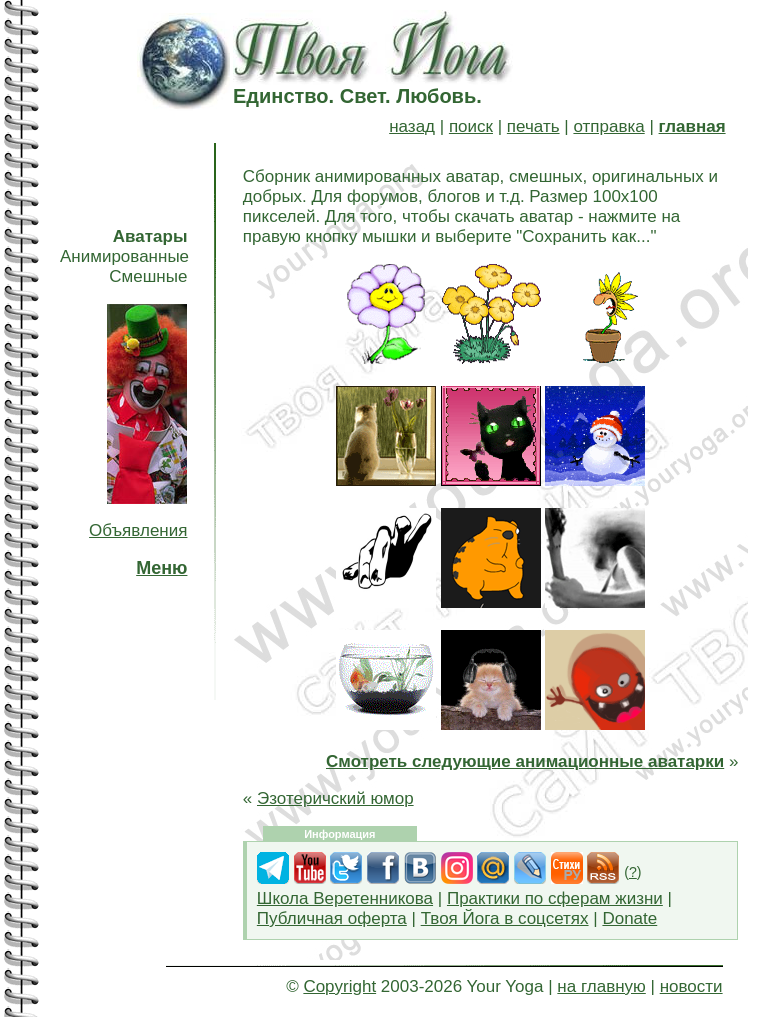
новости (691, 986)
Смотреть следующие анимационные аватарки (525, 761)
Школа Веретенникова (345, 898)
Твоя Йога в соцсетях (505, 918)
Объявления (138, 530)
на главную (601, 986)
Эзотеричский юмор (335, 798)
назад (412, 126)
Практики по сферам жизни (555, 898)
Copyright (339, 986)
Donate (629, 918)
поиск (471, 126)
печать (533, 126)
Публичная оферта (332, 918)
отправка (608, 126)
